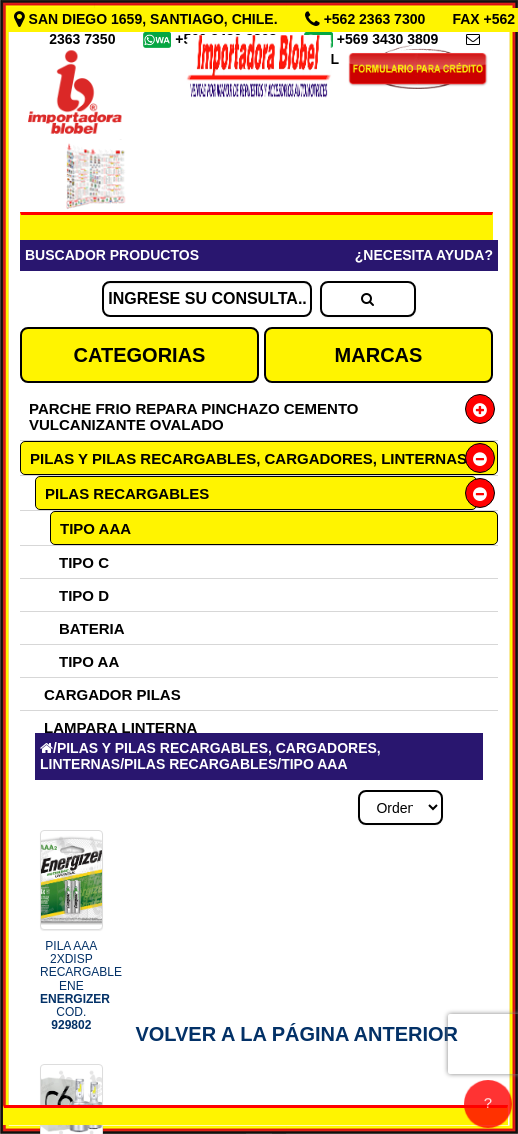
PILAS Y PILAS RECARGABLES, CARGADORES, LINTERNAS (248, 458)
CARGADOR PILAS (112, 694)
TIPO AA (89, 661)
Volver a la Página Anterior (296, 1034)
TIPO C (84, 562)
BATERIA (92, 628)
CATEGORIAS (140, 355)
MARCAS (379, 355)
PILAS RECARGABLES (127, 493)
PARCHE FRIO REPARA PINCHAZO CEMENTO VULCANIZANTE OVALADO (193, 416)
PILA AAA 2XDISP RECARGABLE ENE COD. (81, 985)
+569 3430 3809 (390, 39)
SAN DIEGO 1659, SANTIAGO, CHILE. (148, 19)
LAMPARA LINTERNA (120, 727)
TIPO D (84, 595)
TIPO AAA (95, 528)
